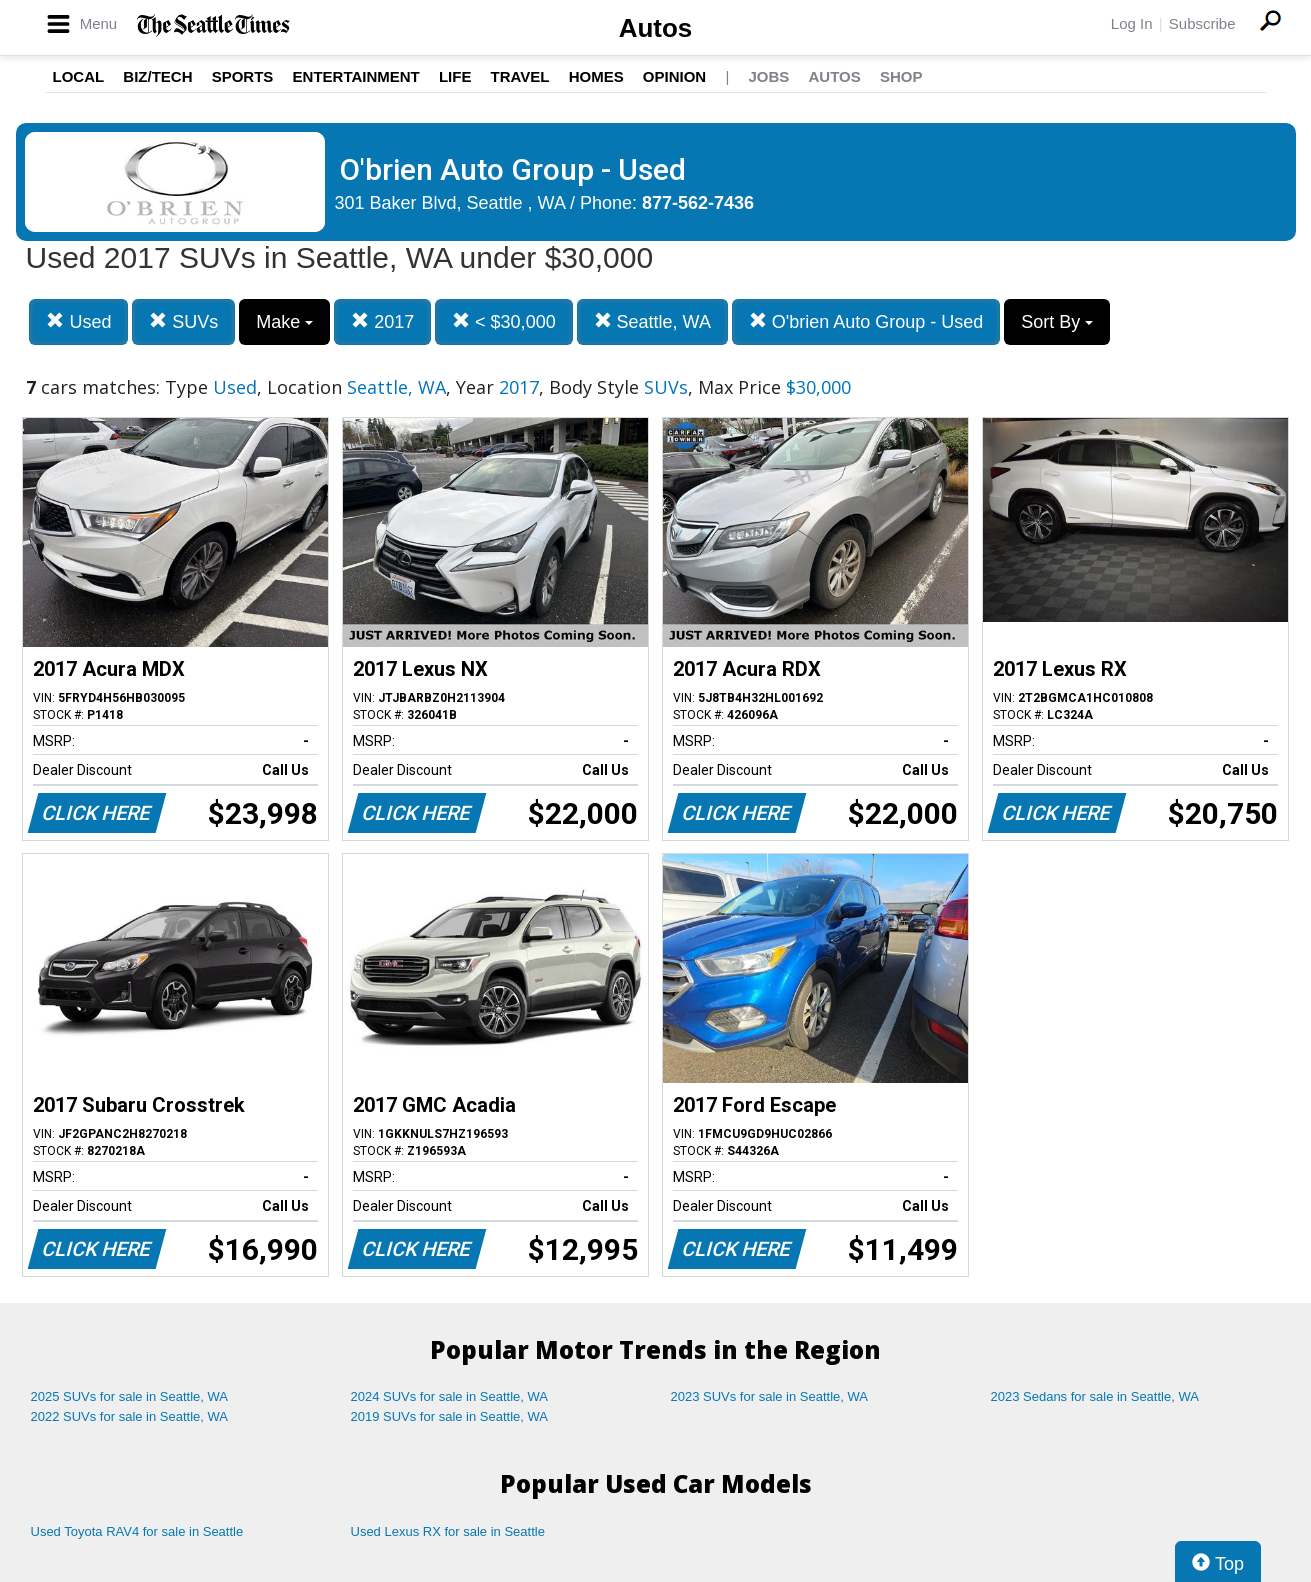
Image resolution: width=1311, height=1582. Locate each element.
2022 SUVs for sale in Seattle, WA (130, 1416)
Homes (596, 76)
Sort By (1057, 322)
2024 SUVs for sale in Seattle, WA (450, 1396)
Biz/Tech (157, 76)
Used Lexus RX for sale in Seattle (448, 1531)
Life (455, 76)
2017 (382, 321)
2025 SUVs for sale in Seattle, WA (130, 1396)
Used (78, 321)
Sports (243, 76)
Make (284, 322)
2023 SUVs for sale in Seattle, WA (770, 1396)
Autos (656, 28)
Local (79, 76)
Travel (520, 76)
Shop (901, 76)
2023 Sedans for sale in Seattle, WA (1095, 1396)
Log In (1132, 23)
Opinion (674, 76)
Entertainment (356, 76)
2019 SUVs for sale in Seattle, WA (450, 1416)
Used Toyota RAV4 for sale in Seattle (137, 1531)
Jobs (768, 76)
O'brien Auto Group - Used (866, 321)
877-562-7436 (698, 203)
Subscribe (1202, 23)
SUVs (183, 321)
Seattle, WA (652, 321)
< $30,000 (504, 321)
